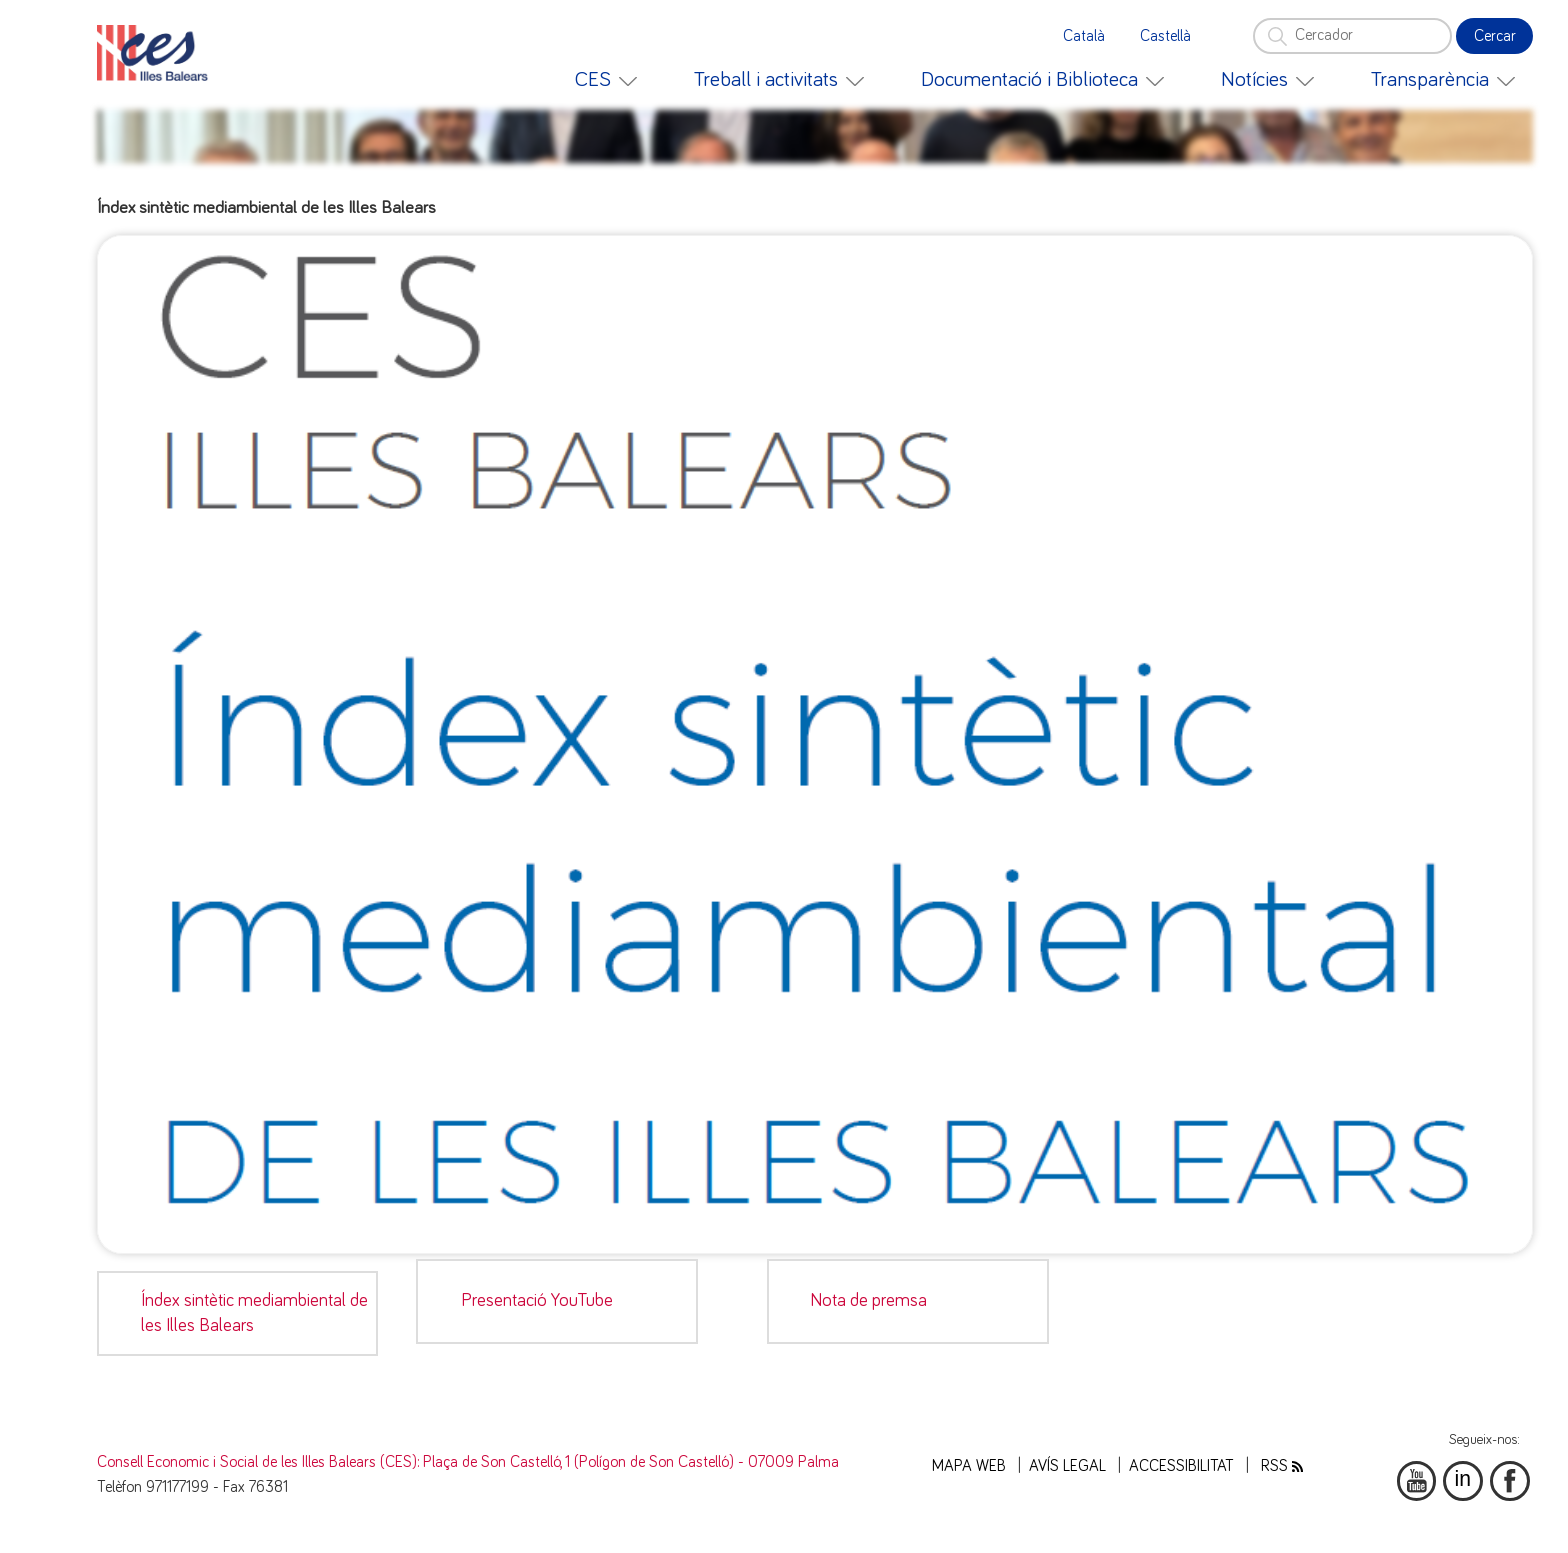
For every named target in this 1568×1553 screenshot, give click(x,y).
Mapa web (969, 1466)
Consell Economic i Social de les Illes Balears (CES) (257, 1462)
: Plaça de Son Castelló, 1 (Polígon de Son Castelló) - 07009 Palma (628, 1462)
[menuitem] (606, 80)
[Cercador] (1352, 36)
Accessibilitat (1181, 1466)
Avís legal (1067, 1466)
